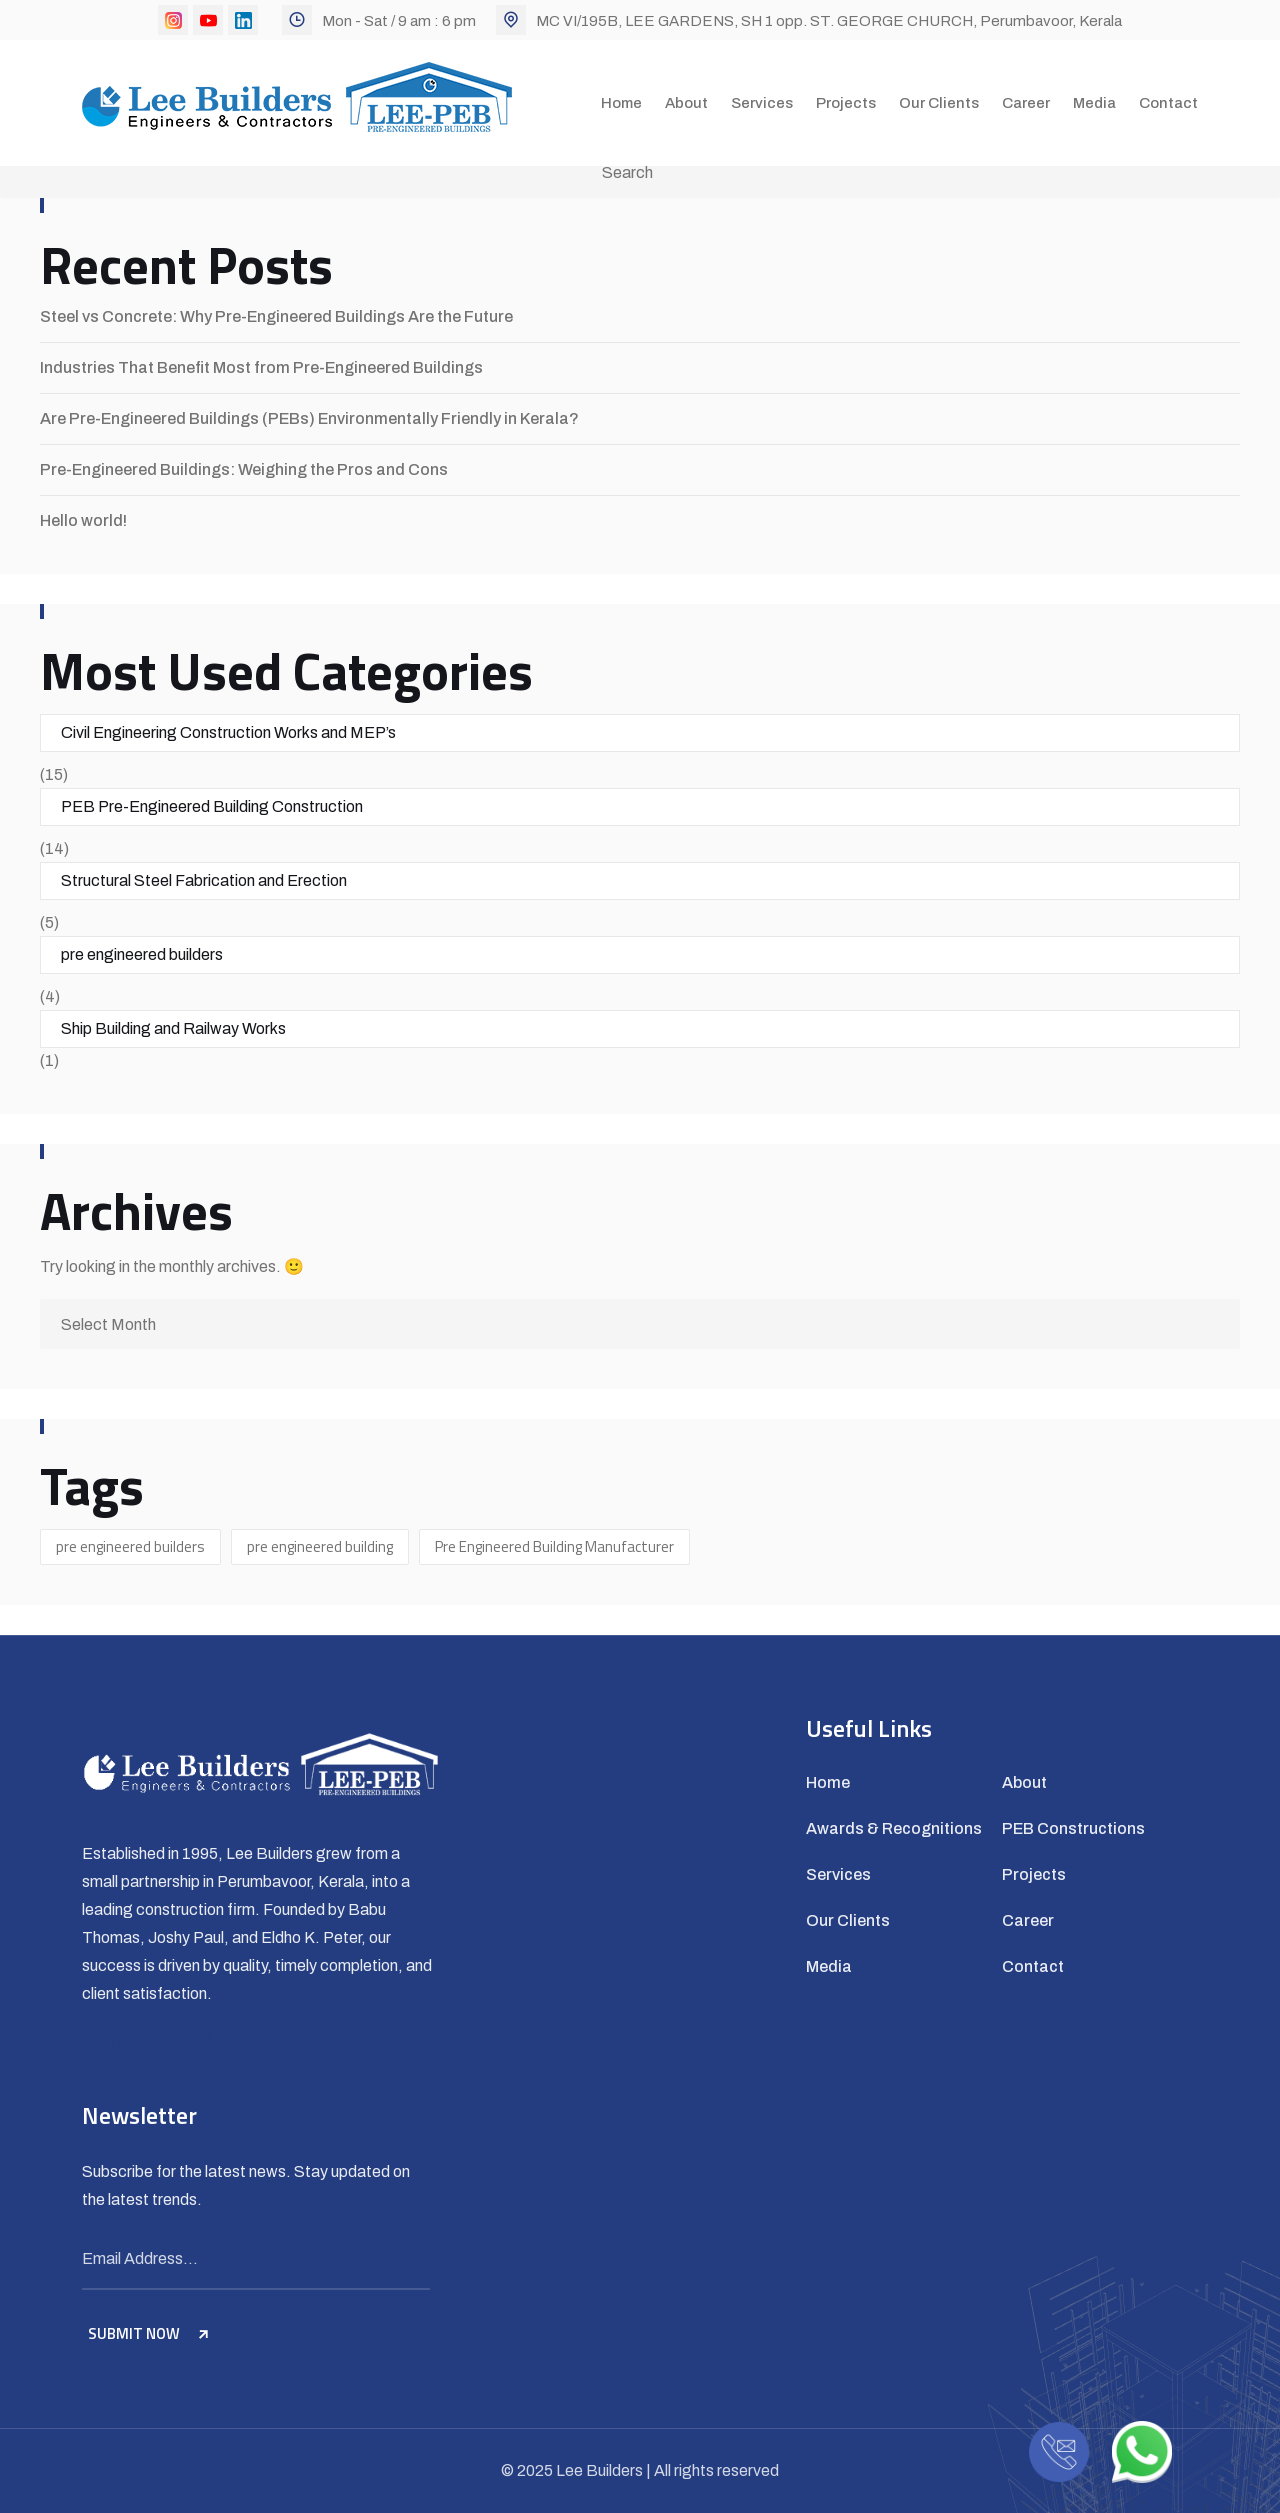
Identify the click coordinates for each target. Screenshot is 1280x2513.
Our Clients (939, 103)
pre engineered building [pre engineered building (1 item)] (320, 1546)
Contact (1168, 103)
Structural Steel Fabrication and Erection (204, 880)
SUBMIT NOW (152, 2334)
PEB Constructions (1073, 1829)
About (686, 103)
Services (762, 103)
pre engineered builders (142, 954)
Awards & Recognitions (894, 1829)
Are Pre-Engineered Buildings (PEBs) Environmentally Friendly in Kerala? (309, 418)
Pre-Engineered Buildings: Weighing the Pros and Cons (244, 469)
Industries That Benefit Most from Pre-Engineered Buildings (261, 367)
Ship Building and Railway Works (173, 1028)
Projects (846, 103)
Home (621, 103)
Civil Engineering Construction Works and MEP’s (228, 732)
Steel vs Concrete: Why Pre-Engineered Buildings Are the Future (276, 316)
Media (1094, 103)
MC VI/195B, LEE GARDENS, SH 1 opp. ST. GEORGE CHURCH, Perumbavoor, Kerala (829, 21)
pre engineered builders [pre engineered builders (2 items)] (130, 1546)
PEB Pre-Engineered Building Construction (212, 806)
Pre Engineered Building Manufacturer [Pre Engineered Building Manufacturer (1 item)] (554, 1546)
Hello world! (83, 520)
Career (1026, 103)
